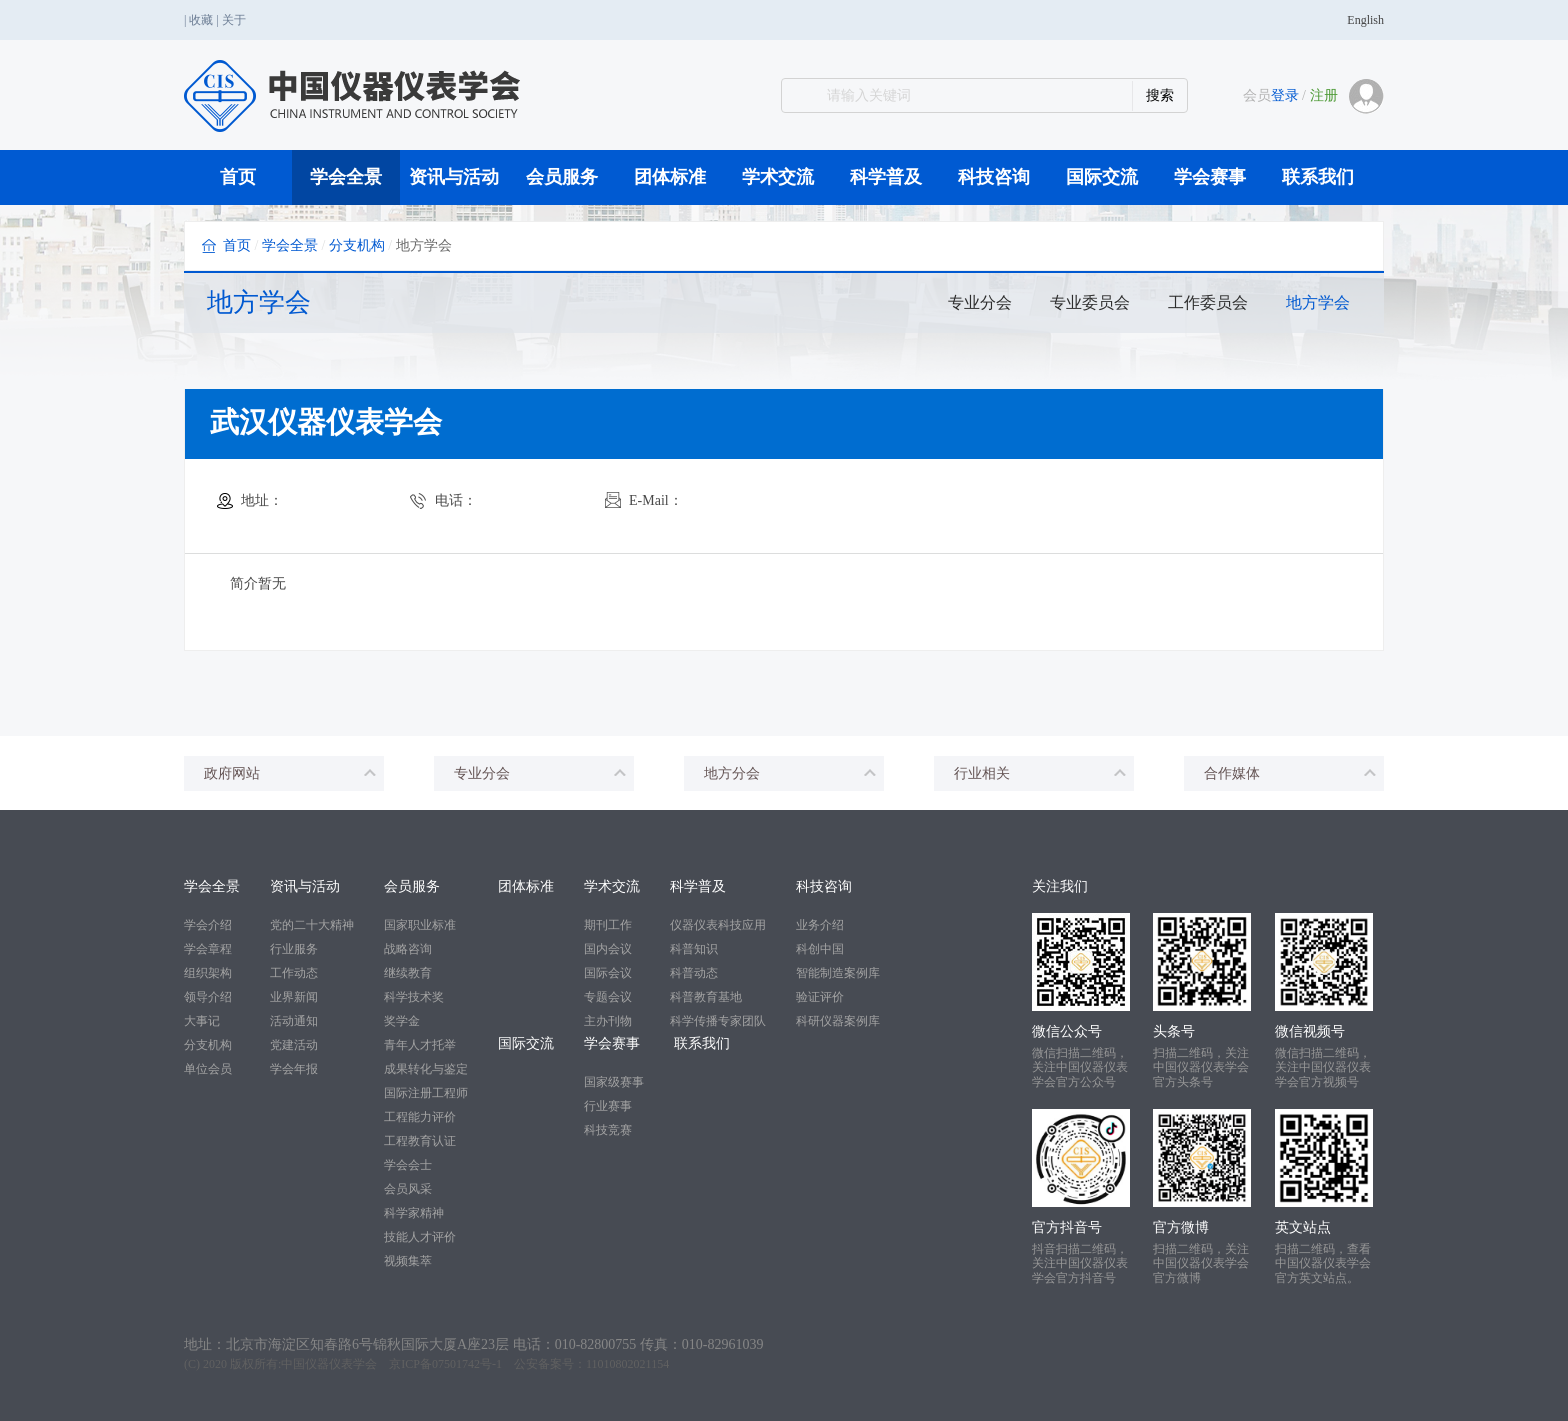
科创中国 (820, 949)
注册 (1324, 95)
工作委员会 (1208, 302)
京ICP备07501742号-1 (445, 1364)
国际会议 (608, 973)
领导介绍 (208, 997)
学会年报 (294, 1069)
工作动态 (294, 973)
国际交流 (1102, 177)
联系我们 (1318, 177)
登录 (1285, 95)
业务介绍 (820, 925)
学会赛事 (1210, 177)
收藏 (201, 20)
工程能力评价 (420, 1117)
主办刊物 (608, 1021)
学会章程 (208, 949)
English (1365, 20)
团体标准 (670, 177)
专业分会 (980, 302)
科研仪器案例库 (838, 1021)
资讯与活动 (454, 177)
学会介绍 (208, 925)
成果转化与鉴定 (426, 1069)
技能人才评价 (420, 1237)
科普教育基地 (706, 997)
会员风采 (408, 1189)
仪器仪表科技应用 (718, 925)
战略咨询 (408, 949)
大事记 (202, 1021)
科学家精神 (414, 1213)
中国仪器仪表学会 (329, 1364)
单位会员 (208, 1069)
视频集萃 (408, 1261)
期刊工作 (608, 925)
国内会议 (608, 949)
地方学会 (1318, 302)
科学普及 (886, 177)
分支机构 (357, 245)
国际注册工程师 (426, 1093)
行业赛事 (608, 1106)
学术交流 (778, 177)
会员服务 (562, 177)
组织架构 (208, 973)
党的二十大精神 (312, 925)
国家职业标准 (420, 925)
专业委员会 (1090, 302)
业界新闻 (294, 997)
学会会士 (408, 1165)
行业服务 (294, 949)
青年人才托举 (420, 1045)
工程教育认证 (420, 1141)
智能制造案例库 (838, 973)
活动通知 (294, 1021)
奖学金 (402, 1021)
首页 (238, 177)
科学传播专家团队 (718, 1021)
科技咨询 (994, 177)
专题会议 (608, 997)
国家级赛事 (614, 1082)
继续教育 (408, 973)
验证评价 (820, 997)
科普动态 (694, 973)
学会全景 (346, 177)
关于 (234, 20)
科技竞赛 (608, 1130)
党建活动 (294, 1045)
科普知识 (694, 949)
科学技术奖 (414, 997)
